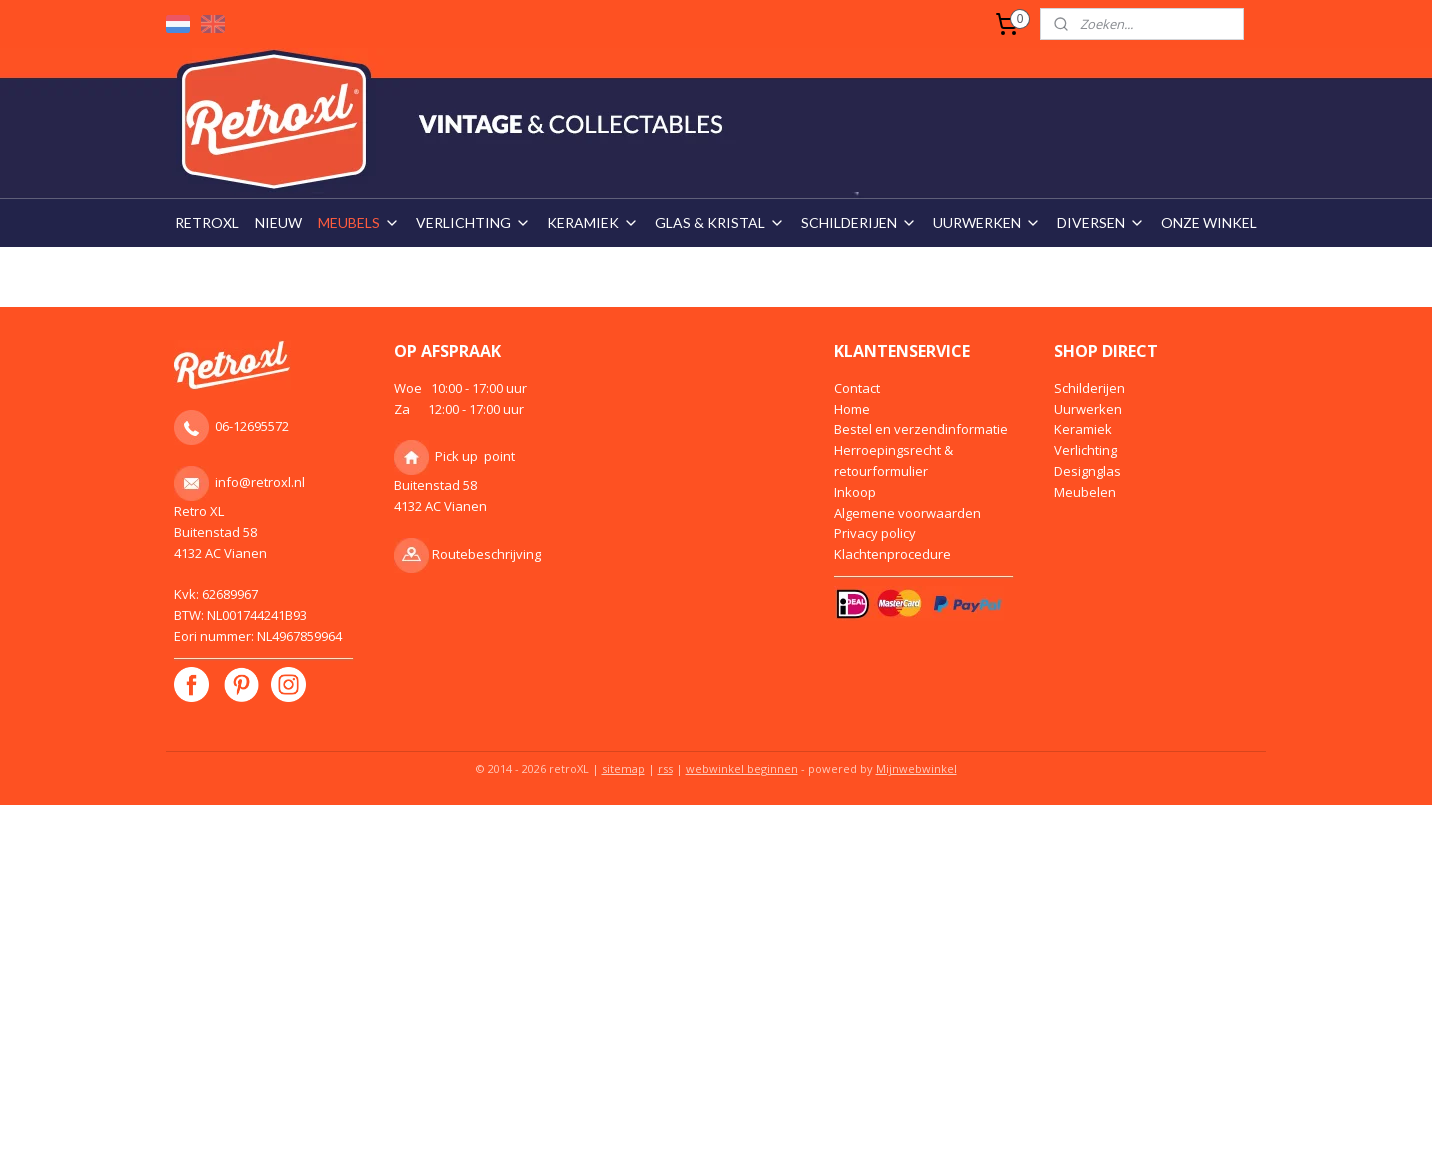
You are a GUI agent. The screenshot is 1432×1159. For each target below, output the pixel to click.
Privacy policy (875, 533)
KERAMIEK (593, 222)
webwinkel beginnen (742, 768)
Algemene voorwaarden (907, 513)
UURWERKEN (987, 222)
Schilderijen (1089, 388)
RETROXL (207, 222)
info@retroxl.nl (260, 482)
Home (852, 409)
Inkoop (855, 492)
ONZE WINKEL (1209, 222)
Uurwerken (1088, 409)
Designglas (1087, 471)
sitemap (623, 768)
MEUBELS (359, 222)
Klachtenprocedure (892, 554)
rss (665, 768)
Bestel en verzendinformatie (921, 429)
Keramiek (1083, 429)
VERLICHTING (473, 222)
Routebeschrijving (486, 554)
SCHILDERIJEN (859, 222)
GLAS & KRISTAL (720, 222)
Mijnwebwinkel (916, 768)
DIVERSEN (1101, 222)
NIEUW (278, 222)
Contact (857, 388)
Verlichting (1085, 450)
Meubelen (1085, 492)
